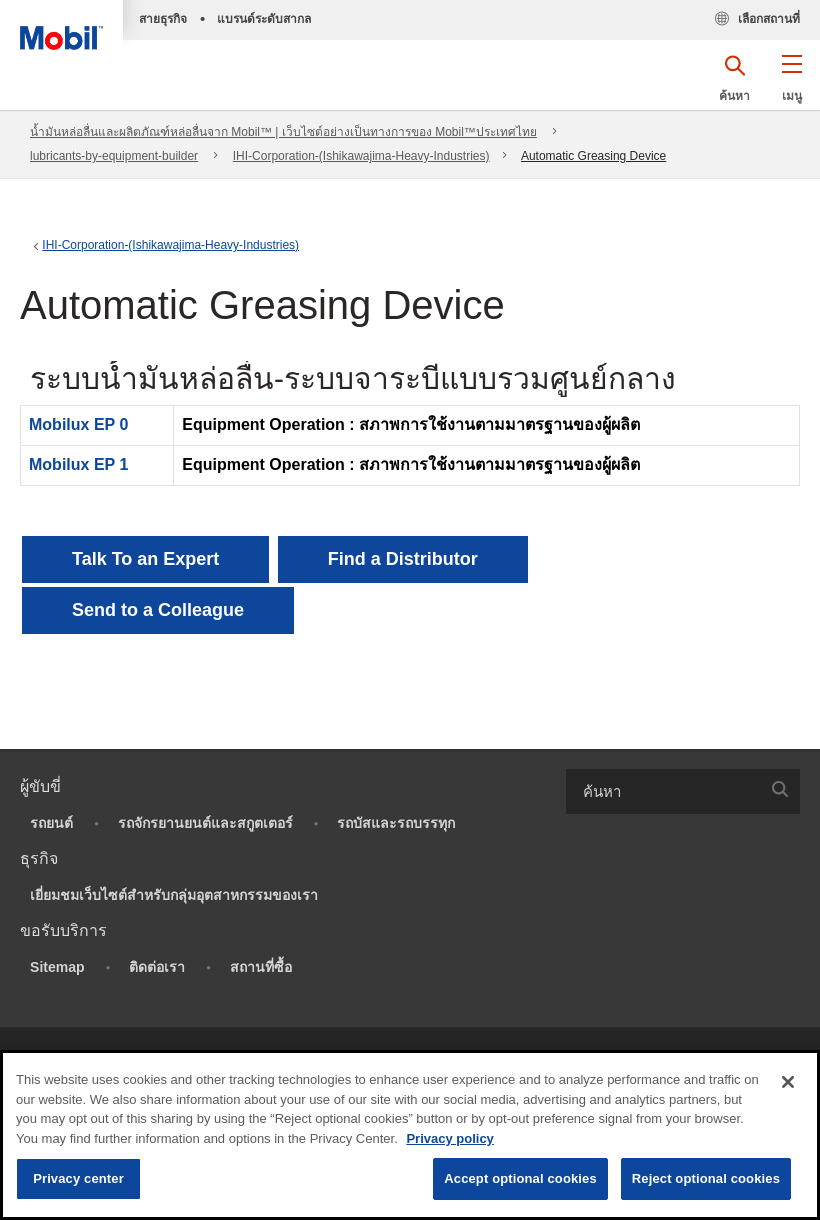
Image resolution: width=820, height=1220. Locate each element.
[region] (410, 1135)
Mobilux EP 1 (78, 464)
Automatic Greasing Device (593, 156)
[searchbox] (663, 791)
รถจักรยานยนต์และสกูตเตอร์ (205, 823)
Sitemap (57, 967)
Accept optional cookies (520, 1178)
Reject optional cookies (706, 1178)
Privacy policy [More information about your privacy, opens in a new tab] (449, 1138)
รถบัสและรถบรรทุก (396, 823)
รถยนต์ (51, 823)
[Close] (788, 1082)
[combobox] (683, 791)
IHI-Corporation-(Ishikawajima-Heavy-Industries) (361, 156)
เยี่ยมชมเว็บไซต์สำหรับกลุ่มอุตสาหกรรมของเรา (174, 895)
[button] (791, 85)
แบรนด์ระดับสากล (264, 19)
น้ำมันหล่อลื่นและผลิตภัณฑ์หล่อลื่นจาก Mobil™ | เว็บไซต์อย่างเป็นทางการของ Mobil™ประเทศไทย (283, 132)
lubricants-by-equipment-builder (114, 156)
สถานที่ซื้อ (261, 967)
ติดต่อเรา (157, 967)
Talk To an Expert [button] (145, 559)
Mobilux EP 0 (78, 424)
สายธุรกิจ (163, 19)
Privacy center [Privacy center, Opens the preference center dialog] (78, 1178)
